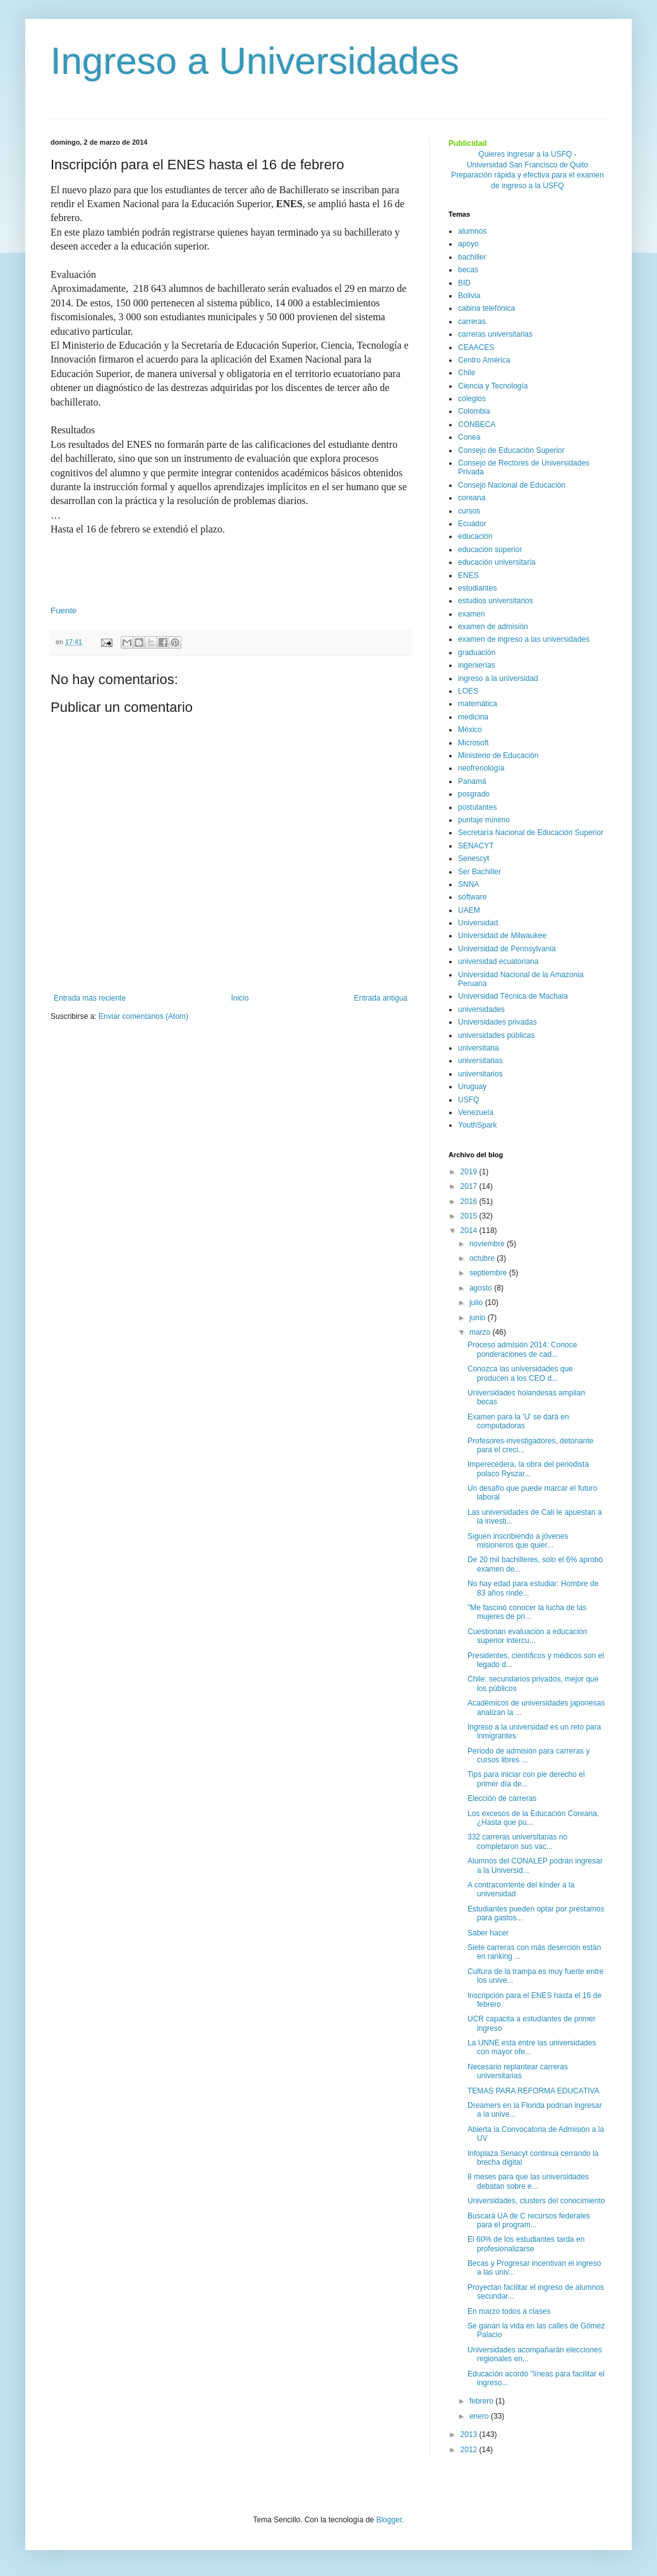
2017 (470, 1186)
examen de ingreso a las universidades (523, 639)
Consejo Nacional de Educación (511, 485)
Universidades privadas (497, 1022)
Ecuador (472, 523)
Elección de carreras (501, 1798)
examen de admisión (493, 626)
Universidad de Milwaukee (502, 935)
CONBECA (476, 424)
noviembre (488, 1243)
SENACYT (476, 845)
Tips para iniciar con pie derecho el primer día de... (526, 1779)
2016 (470, 1201)
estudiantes (477, 588)
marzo (481, 1332)
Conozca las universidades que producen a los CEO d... (520, 1373)
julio (477, 1302)
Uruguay (472, 1086)
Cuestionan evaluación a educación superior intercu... (527, 1636)
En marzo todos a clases (508, 2311)
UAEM (469, 910)
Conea (469, 437)
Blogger (389, 2519)
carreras (472, 321)
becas (468, 269)
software (472, 897)
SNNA (468, 884)
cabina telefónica (486, 308)
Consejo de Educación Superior (511, 450)
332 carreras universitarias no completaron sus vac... (517, 1841)
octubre (483, 1258)
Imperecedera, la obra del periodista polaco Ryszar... (528, 1469)
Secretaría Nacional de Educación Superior (530, 832)
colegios (472, 398)
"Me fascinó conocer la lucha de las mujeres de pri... (526, 1612)
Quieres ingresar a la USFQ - (527, 154)
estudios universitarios (495, 600)
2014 (470, 1230)
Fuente (64, 610)
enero (480, 2416)
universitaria (478, 1048)
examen (471, 614)
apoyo (468, 243)
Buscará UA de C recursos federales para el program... (528, 2220)
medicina (473, 717)
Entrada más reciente (90, 998)
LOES (468, 691)
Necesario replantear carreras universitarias (517, 2071)
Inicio (240, 998)
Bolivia (469, 295)
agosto (481, 1288)
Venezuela (475, 1112)
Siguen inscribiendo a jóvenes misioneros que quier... (517, 1541)
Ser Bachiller (479, 871)
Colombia (474, 411)
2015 (470, 1216)
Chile (466, 372)
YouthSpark (477, 1125)
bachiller (472, 257)
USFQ (468, 1099)
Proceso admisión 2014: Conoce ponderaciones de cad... (522, 1349)
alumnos (472, 231)
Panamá (472, 781)
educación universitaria (497, 562)
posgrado (474, 794)
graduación (476, 652)
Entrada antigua (380, 998)
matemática (477, 703)
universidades (481, 1009)
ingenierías (476, 665)
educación (475, 536)
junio (478, 1317)
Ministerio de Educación (498, 755)
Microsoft (473, 742)
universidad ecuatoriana (498, 961)
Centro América (484, 360)
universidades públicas (496, 1035)
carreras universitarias (495, 334)
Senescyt (473, 858)
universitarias (480, 1060)
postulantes (477, 807)
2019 (470, 1171)
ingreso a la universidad (498, 678)
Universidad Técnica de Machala (513, 996)
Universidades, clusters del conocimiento (536, 2200)
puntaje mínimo (484, 820)
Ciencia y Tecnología (493, 386)
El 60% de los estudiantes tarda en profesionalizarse (525, 2244)
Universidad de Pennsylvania (507, 948)
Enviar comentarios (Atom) (143, 1016)
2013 (470, 2434)
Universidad (478, 922)
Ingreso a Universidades (255, 61)
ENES (468, 575)
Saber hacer (488, 1933)
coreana (471, 497)
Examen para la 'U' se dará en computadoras (518, 1421)
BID (464, 283)
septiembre (489, 1272)
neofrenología (481, 768)
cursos (469, 511)
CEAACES (476, 347)
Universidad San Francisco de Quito (527, 164)
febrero (482, 2401)
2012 (470, 2449)
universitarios (480, 1073)
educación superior (490, 549)
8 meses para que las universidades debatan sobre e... (528, 2181)
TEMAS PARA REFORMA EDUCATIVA (533, 2090)
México (470, 729)
